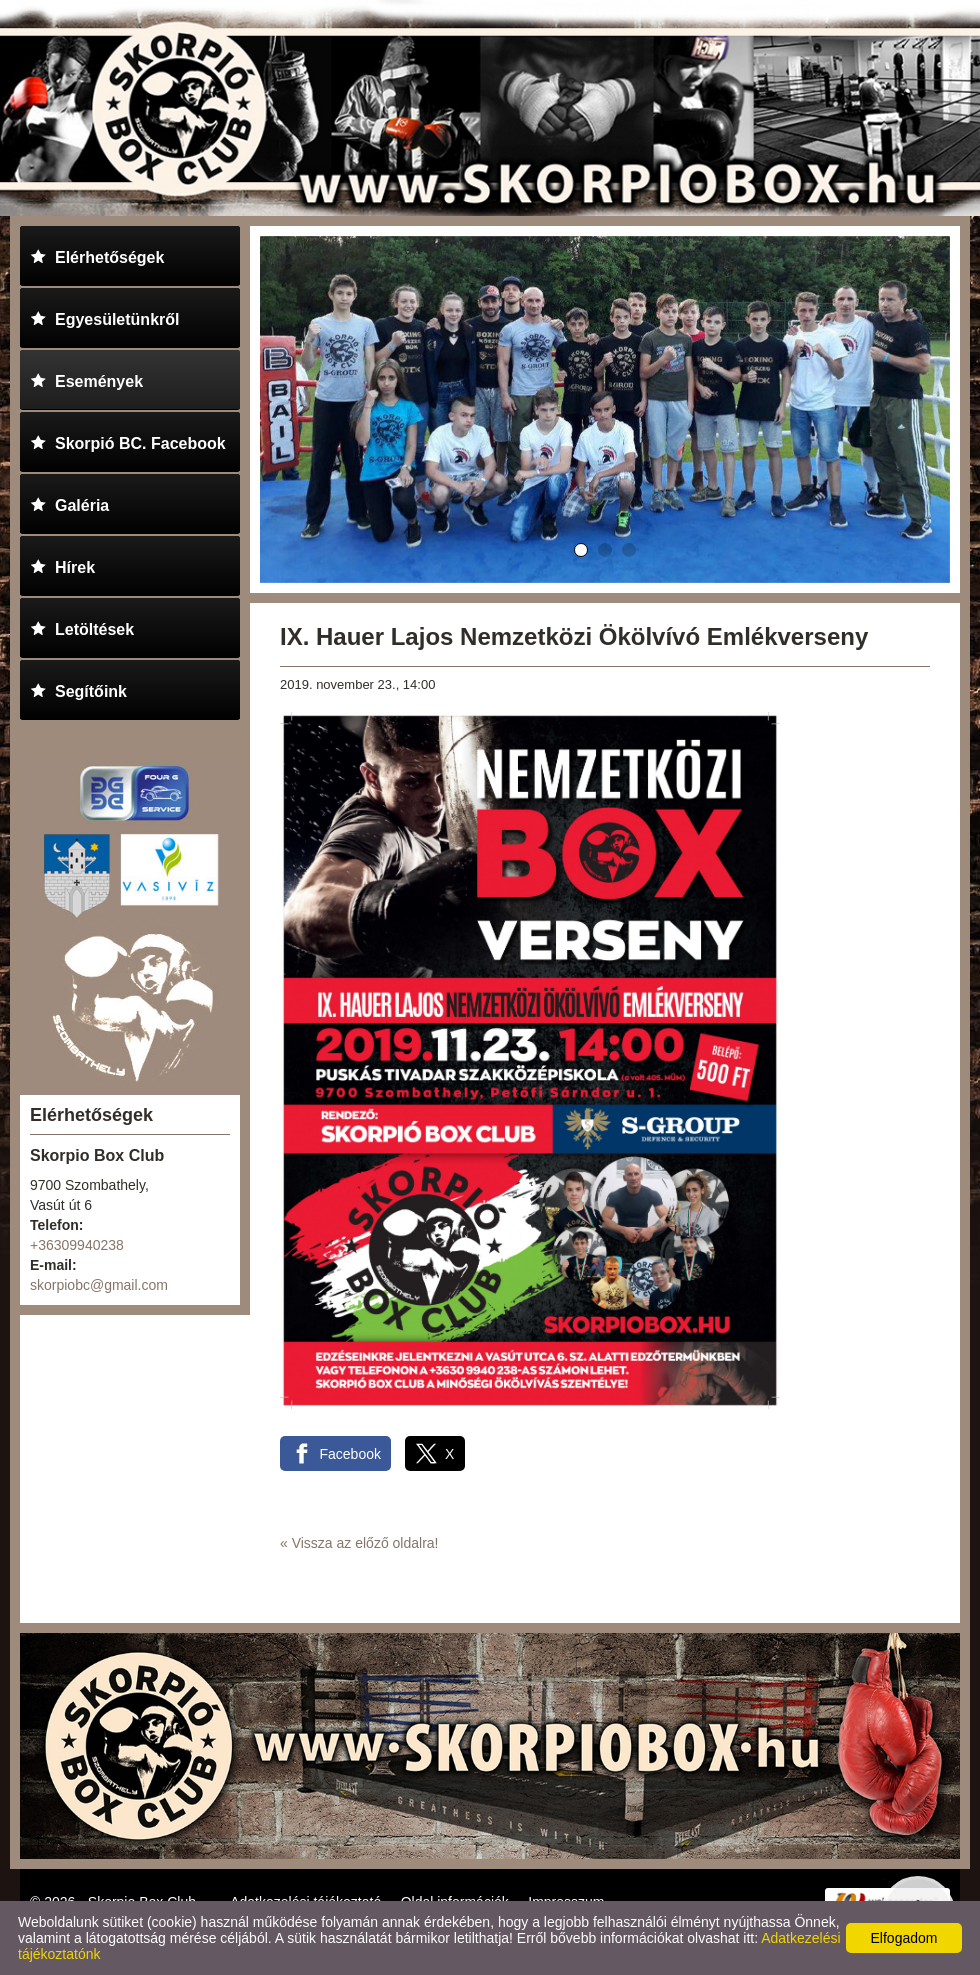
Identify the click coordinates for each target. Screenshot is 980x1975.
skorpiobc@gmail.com (99, 1285)
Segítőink (78, 688)
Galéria (69, 502)
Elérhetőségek (97, 254)
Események (86, 378)
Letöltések (82, 626)
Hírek (62, 564)
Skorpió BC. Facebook (128, 440)
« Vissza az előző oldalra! (359, 1543)
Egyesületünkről (104, 316)
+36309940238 (77, 1245)
